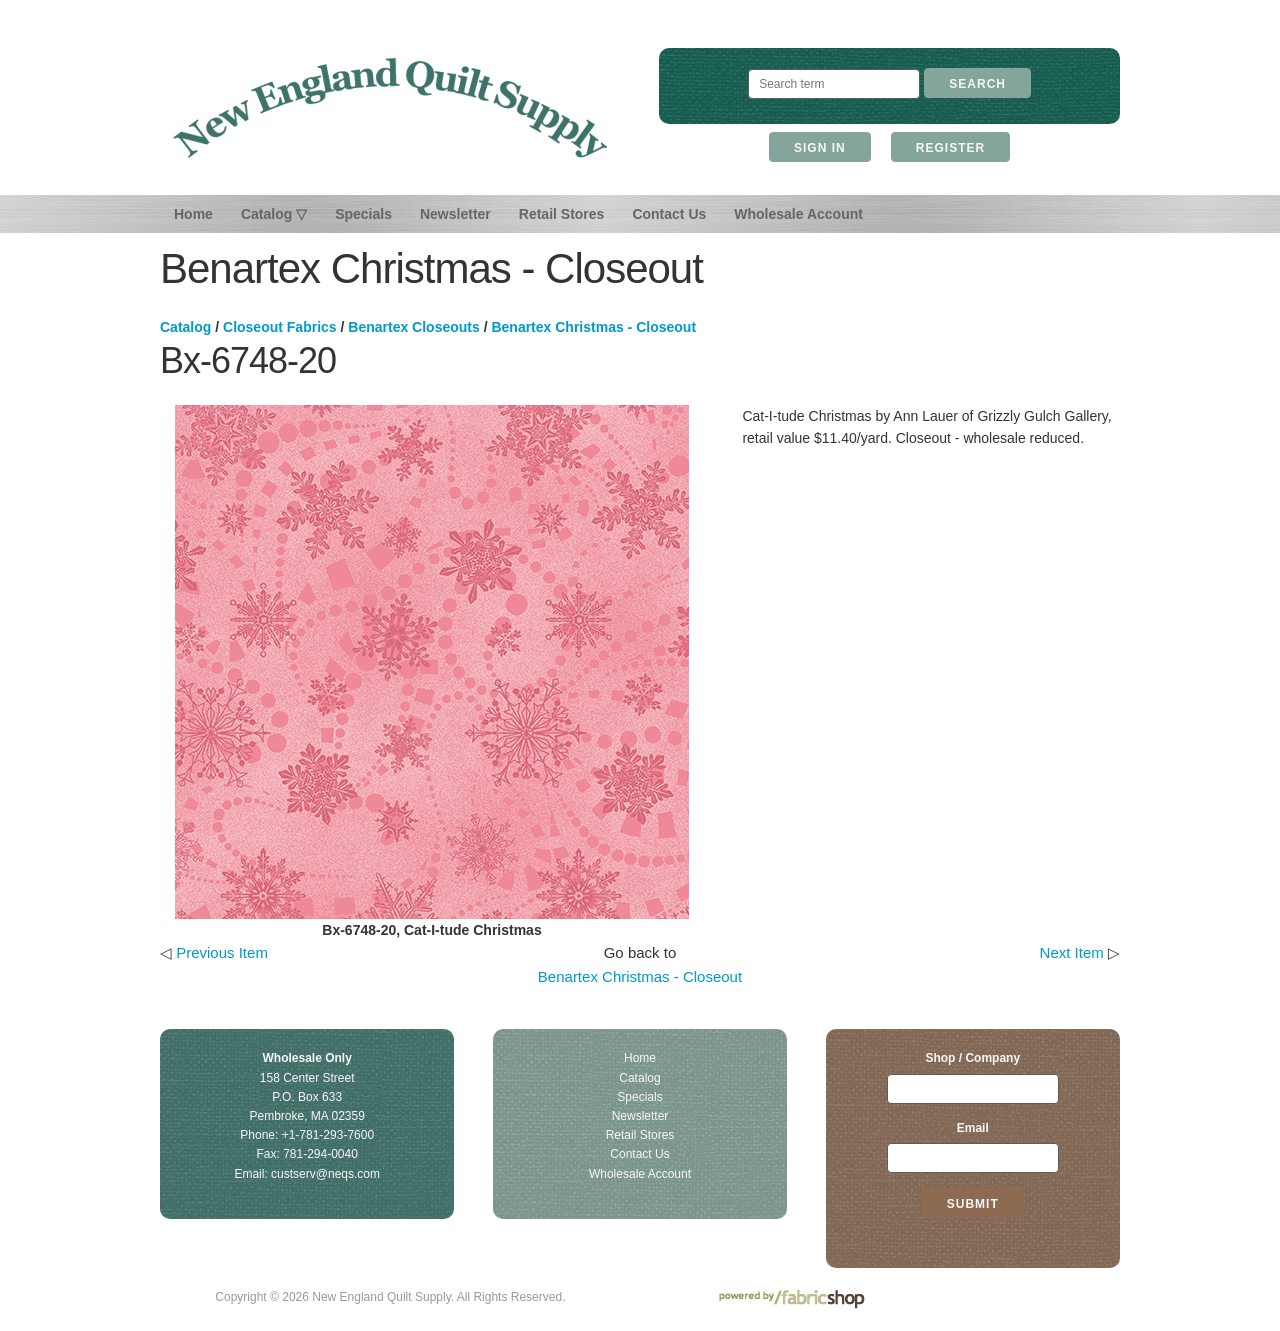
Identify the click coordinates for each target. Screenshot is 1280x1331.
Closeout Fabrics (280, 327)
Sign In (820, 148)
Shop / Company (972, 1058)
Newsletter (455, 214)
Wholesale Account (798, 214)
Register (950, 148)
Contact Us (669, 214)
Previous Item (222, 952)
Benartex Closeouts (413, 327)
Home (193, 214)
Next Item (1072, 952)
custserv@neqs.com (325, 1174)
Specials (363, 214)
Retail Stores (562, 214)
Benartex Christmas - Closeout (593, 327)
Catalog (185, 327)
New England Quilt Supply (390, 108)
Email (973, 1128)
